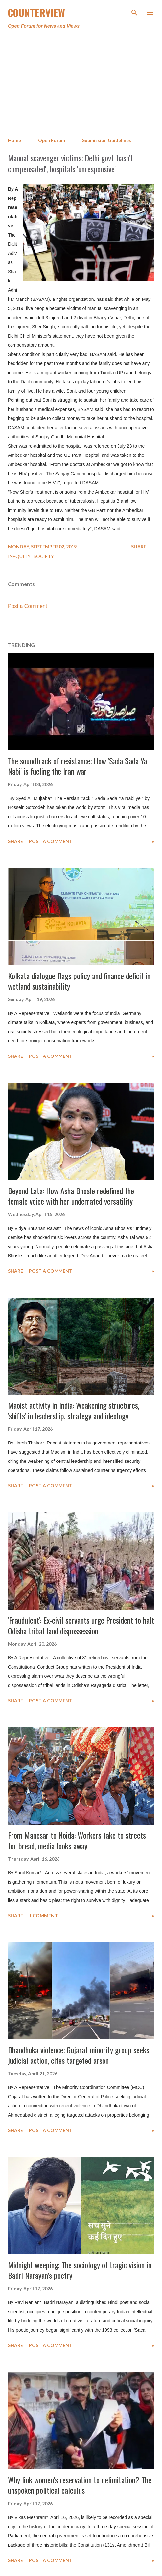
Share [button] (138, 546)
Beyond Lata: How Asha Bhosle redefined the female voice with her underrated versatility (71, 1196)
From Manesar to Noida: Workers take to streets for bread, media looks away (77, 1840)
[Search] (134, 12)
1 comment (43, 1915)
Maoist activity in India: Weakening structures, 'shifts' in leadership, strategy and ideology (73, 1410)
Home (14, 140)
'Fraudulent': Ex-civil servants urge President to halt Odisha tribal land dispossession (81, 1625)
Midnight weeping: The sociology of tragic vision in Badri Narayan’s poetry (79, 2270)
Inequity (20, 556)
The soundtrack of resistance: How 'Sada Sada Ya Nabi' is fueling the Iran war (77, 766)
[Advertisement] (81, 83)
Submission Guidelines (106, 140)
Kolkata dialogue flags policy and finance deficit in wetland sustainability (79, 981)
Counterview (36, 12)
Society (44, 556)
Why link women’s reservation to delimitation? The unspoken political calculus (79, 2485)
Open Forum (51, 140)
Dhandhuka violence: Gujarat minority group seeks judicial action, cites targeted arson (78, 2055)
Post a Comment (27, 606)
